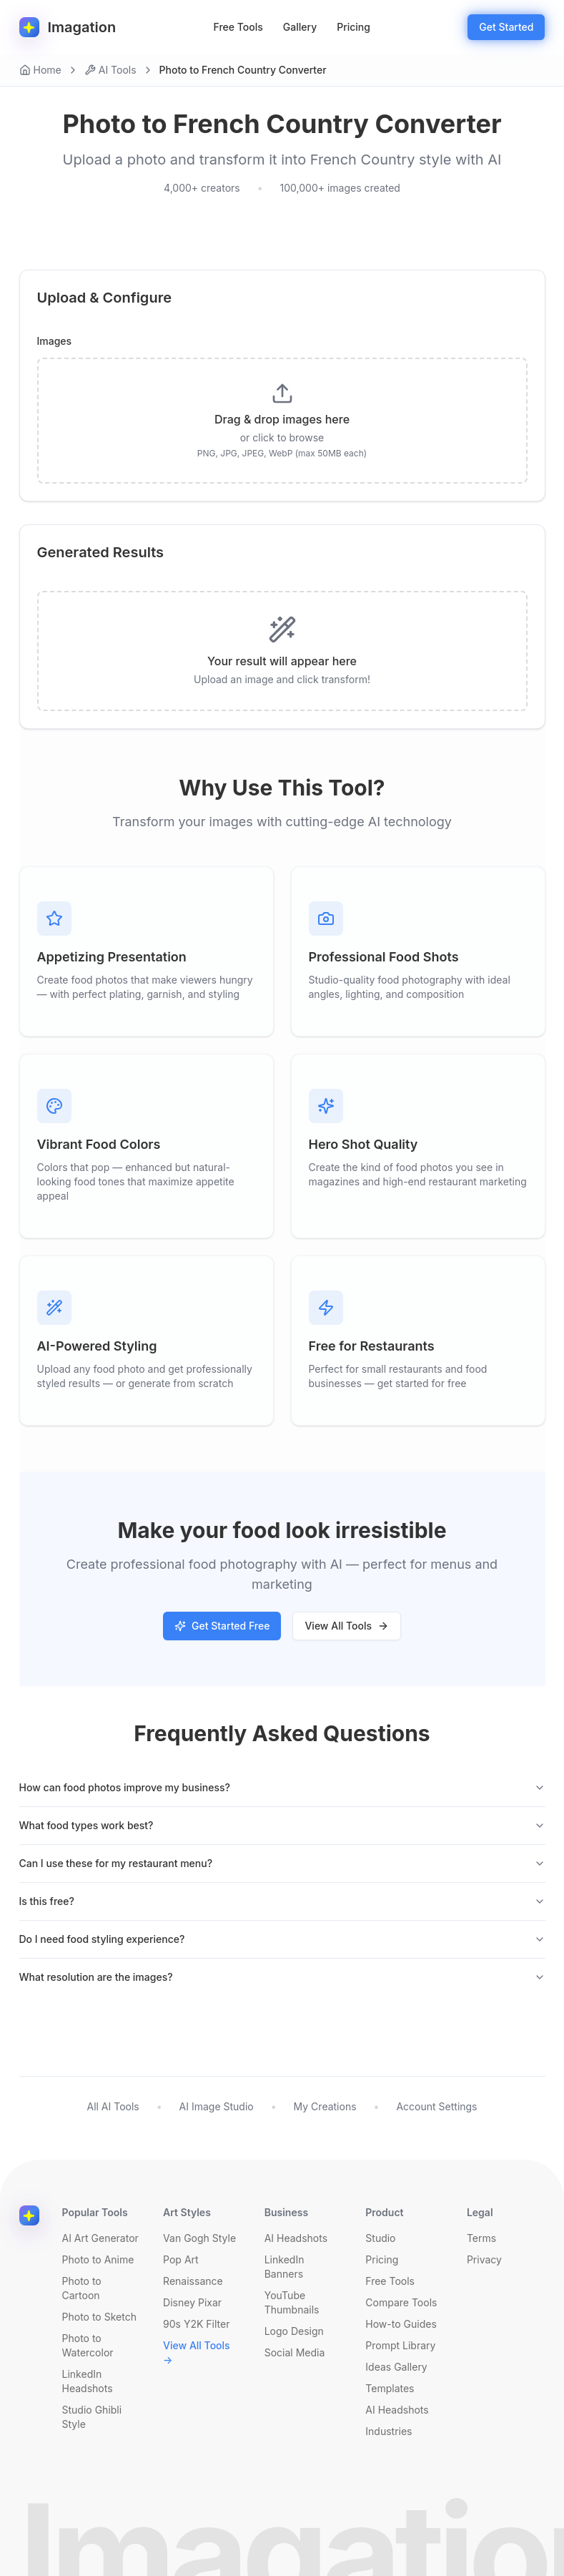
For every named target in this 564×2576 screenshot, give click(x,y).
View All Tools (347, 1626)
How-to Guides (400, 2324)
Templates (389, 2388)
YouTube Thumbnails (292, 2302)
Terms (481, 2238)
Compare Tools (401, 2302)
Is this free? (282, 1901)
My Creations (325, 2106)
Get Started (506, 27)
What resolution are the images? (282, 1977)
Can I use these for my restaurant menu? (282, 1863)
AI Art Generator (100, 2238)
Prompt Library (400, 2345)
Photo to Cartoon (82, 2288)
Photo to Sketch (99, 2317)
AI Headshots (295, 2238)
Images (54, 341)
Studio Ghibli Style (92, 2417)
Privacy (484, 2259)
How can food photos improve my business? (282, 1787)
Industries (388, 2431)
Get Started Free (221, 1626)
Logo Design (294, 2331)
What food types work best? (282, 1825)
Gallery (300, 27)
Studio (380, 2238)
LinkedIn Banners (284, 2266)
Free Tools (238, 27)
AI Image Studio (216, 2106)
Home (40, 70)
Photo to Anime (98, 2259)
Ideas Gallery (396, 2367)
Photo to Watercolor (88, 2345)
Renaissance (193, 2281)
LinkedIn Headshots (87, 2381)
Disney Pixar (192, 2302)
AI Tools (110, 70)
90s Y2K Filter (196, 2324)
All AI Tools (112, 2106)
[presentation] (282, 421)
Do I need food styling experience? (282, 1939)
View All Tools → (196, 2352)
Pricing (353, 27)
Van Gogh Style (199, 2238)
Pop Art (181, 2259)
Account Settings (436, 2106)
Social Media (294, 2352)
